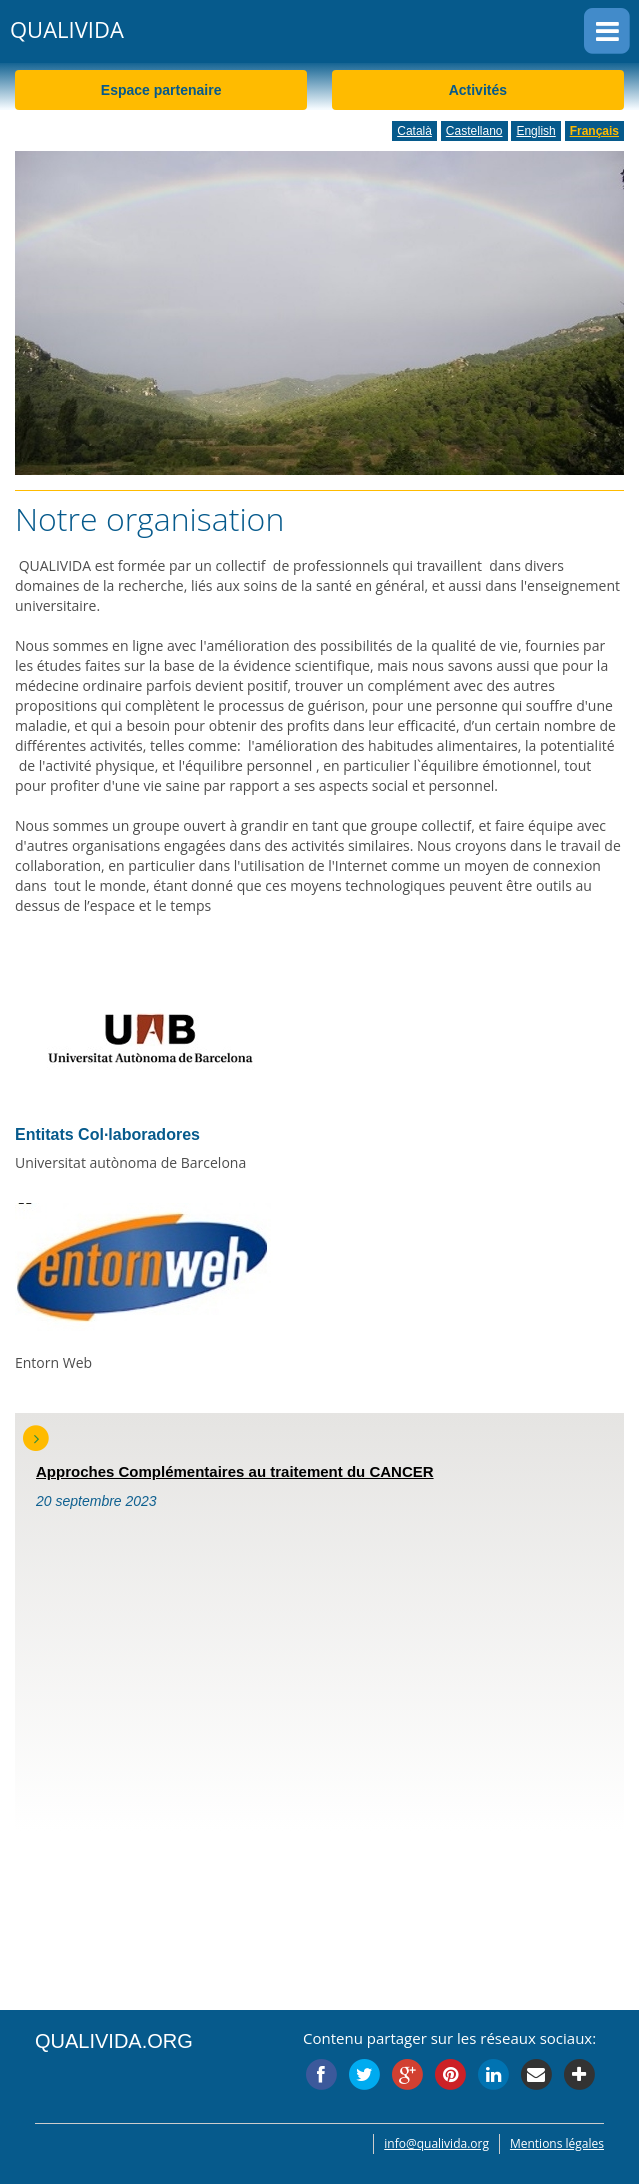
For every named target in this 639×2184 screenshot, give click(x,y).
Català (414, 131)
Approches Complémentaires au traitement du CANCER (235, 1471)
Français (594, 131)
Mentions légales (557, 2143)
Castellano (474, 131)
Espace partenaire (161, 90)
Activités (478, 90)
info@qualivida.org (436, 2143)
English (535, 131)
